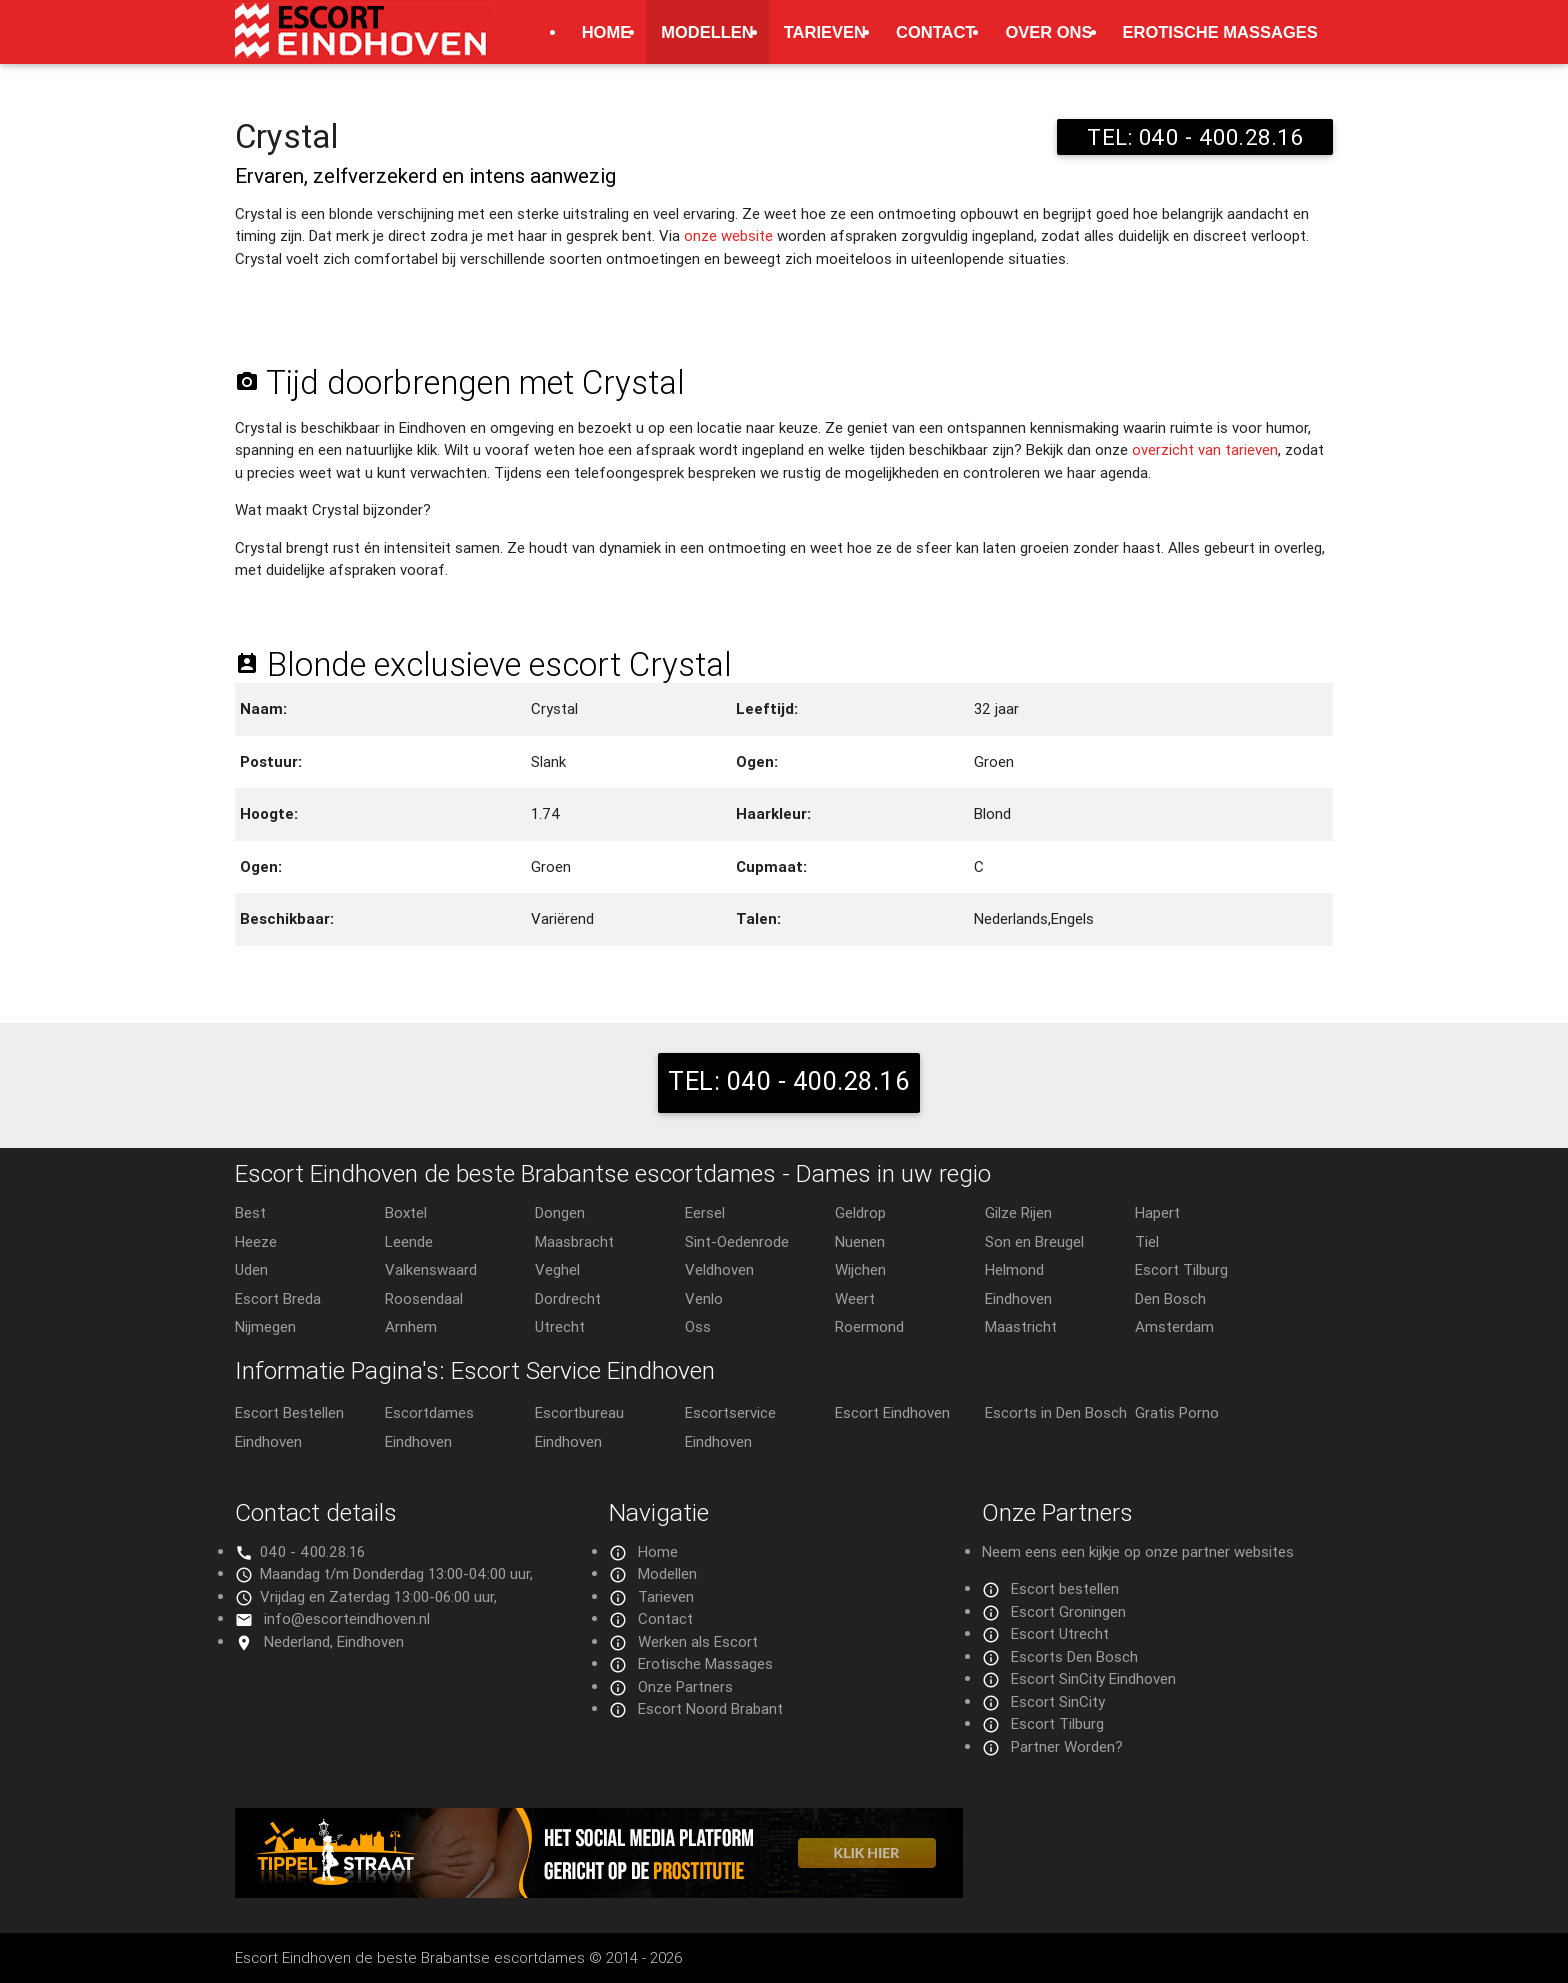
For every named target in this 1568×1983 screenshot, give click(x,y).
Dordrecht (568, 1298)
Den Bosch (1170, 1298)
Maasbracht (574, 1241)
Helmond (1014, 1269)
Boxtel (406, 1212)
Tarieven (825, 32)
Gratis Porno (1177, 1412)
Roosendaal (424, 1298)
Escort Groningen (1068, 1611)
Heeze (256, 1241)
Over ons (1048, 32)
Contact (935, 32)
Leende (409, 1241)
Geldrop (860, 1212)
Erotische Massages (1220, 32)
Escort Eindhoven (892, 1412)
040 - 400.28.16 (312, 1551)
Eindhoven (1018, 1298)
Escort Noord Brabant (710, 1708)
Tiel (1147, 1241)
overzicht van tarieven (1205, 449)
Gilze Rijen (1018, 1212)
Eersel (705, 1212)
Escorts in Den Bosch (1056, 1412)
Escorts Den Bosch (1074, 1656)
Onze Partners (685, 1686)
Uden (251, 1269)
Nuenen (860, 1241)
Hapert (1157, 1212)
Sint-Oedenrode (737, 1241)
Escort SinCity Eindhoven (1093, 1678)
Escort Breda (278, 1298)
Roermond (869, 1326)
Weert (855, 1298)
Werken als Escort (698, 1641)
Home (607, 32)
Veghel (557, 1269)
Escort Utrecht (1060, 1633)
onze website (728, 235)
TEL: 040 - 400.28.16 (1195, 137)
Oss (698, 1326)
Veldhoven (719, 1269)
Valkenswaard (431, 1269)
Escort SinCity (1058, 1701)
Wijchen (860, 1269)
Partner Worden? (1067, 1746)
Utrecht (560, 1326)
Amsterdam (1174, 1326)
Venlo (704, 1298)
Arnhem (411, 1326)
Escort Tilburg (1181, 1269)
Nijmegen (265, 1326)
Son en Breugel (1034, 1241)
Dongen (560, 1212)
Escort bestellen (1065, 1588)
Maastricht (1021, 1326)
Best (250, 1212)
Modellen (707, 32)
